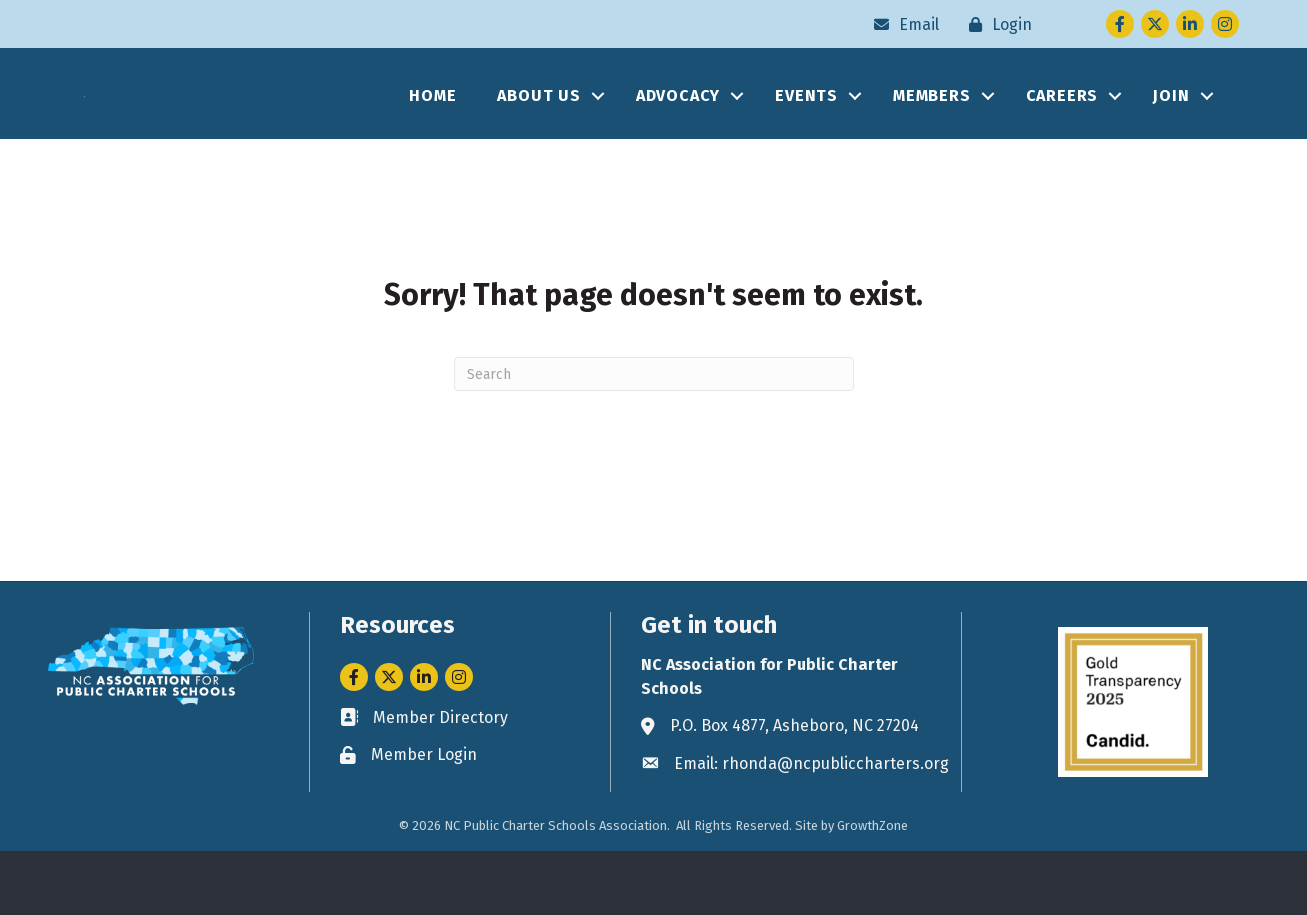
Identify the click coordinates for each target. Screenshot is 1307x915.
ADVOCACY (678, 127)
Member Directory (440, 780)
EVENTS (806, 127)
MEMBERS (932, 127)
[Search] (654, 438)
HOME (432, 127)
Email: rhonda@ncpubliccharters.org (811, 826)
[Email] (901, 24)
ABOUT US (538, 127)
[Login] (995, 24)
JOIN (1171, 127)
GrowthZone (872, 889)
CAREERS (1062, 127)
